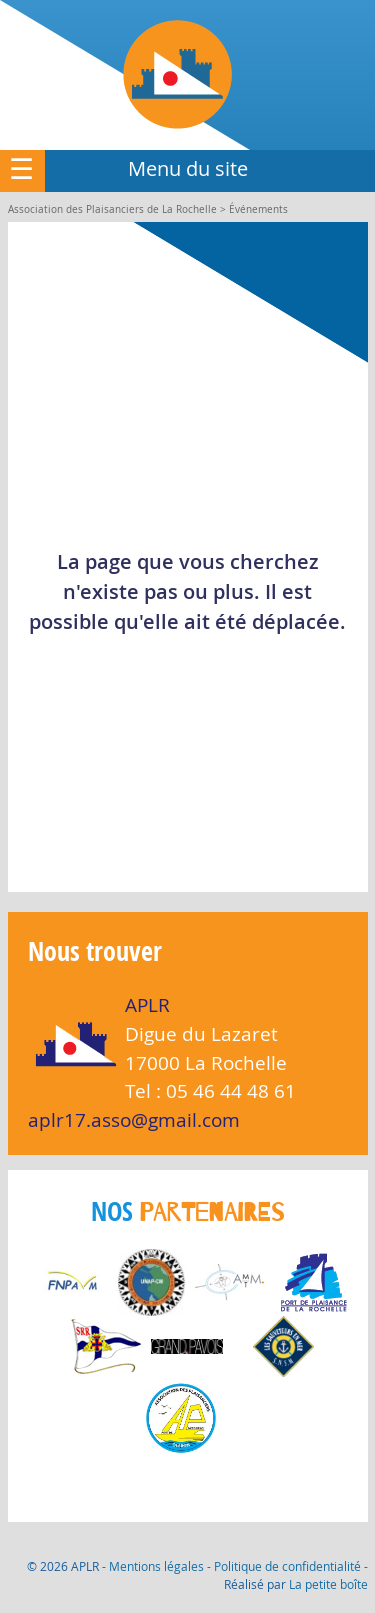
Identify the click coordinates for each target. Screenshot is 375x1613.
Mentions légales (156, 1566)
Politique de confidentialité (287, 1566)
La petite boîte (328, 1584)
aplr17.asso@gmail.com (134, 1120)
